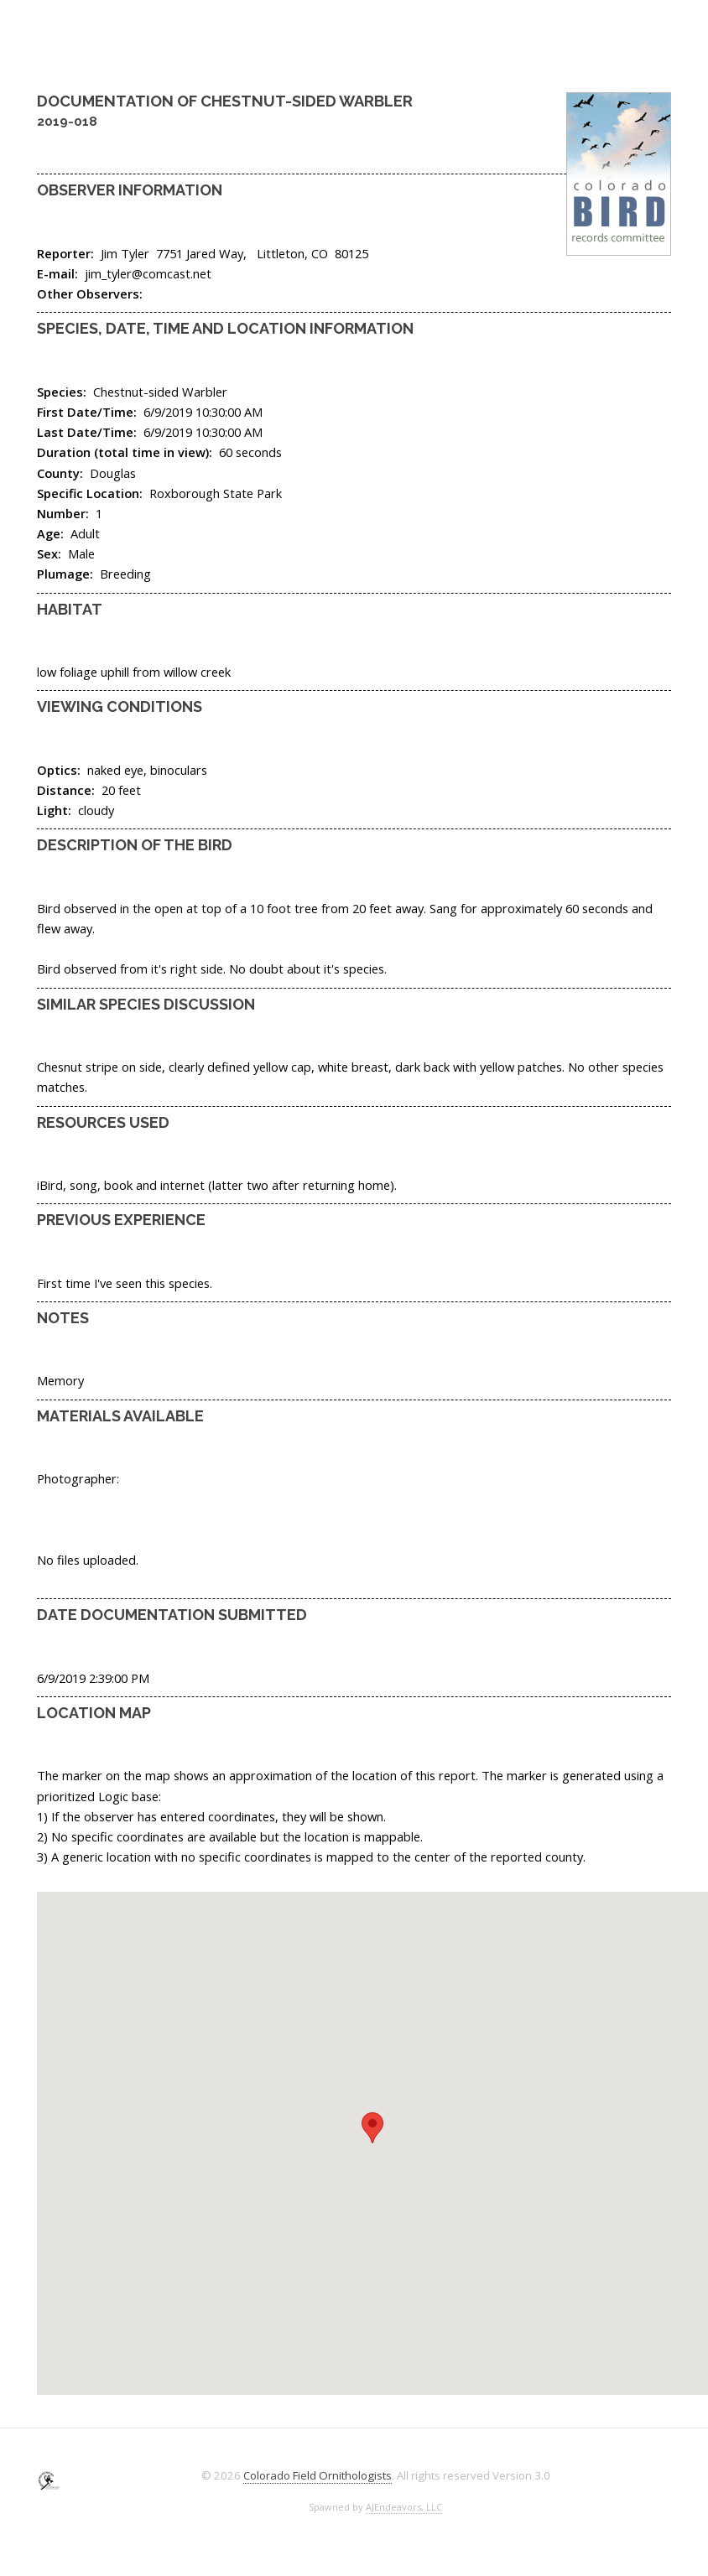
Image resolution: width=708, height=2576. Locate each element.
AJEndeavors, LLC (404, 2507)
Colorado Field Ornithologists (317, 2475)
